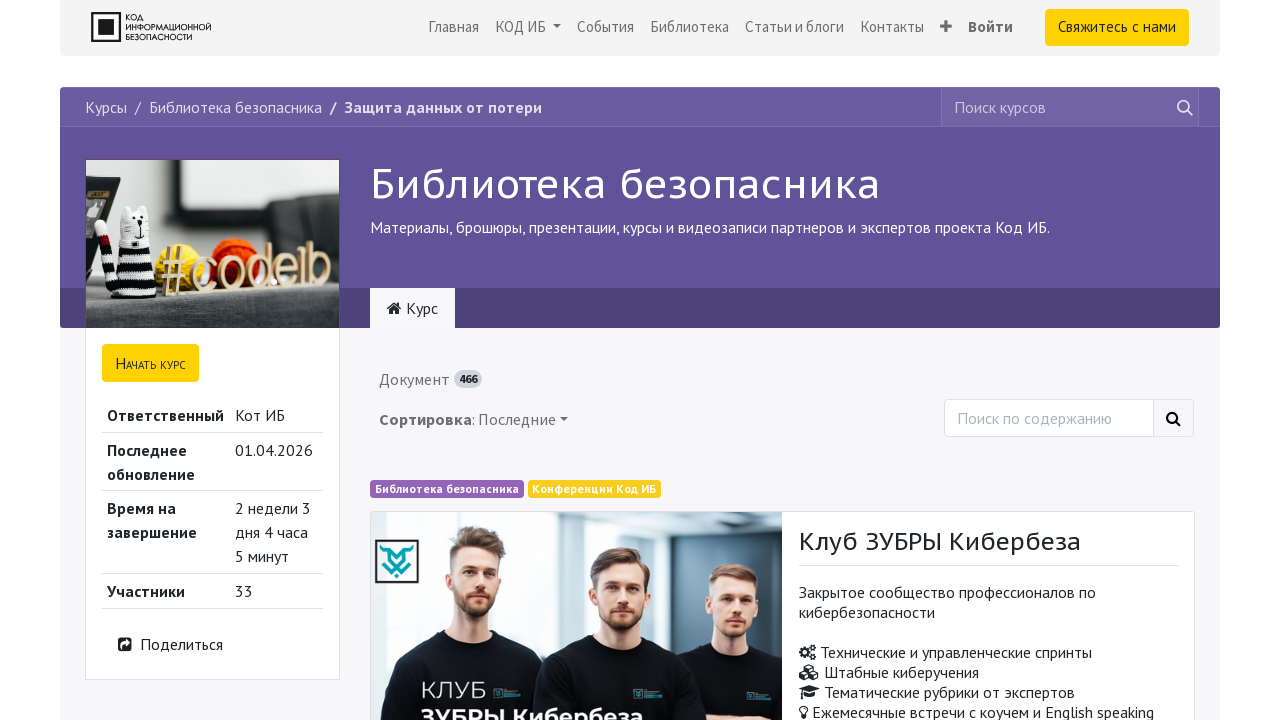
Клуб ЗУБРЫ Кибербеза (940, 542)
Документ (430, 379)
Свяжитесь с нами (1117, 26)
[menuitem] (453, 27)
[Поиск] (1173, 418)
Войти (990, 26)
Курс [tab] (412, 308)
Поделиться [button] (169, 644)
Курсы (106, 107)
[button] (946, 27)
